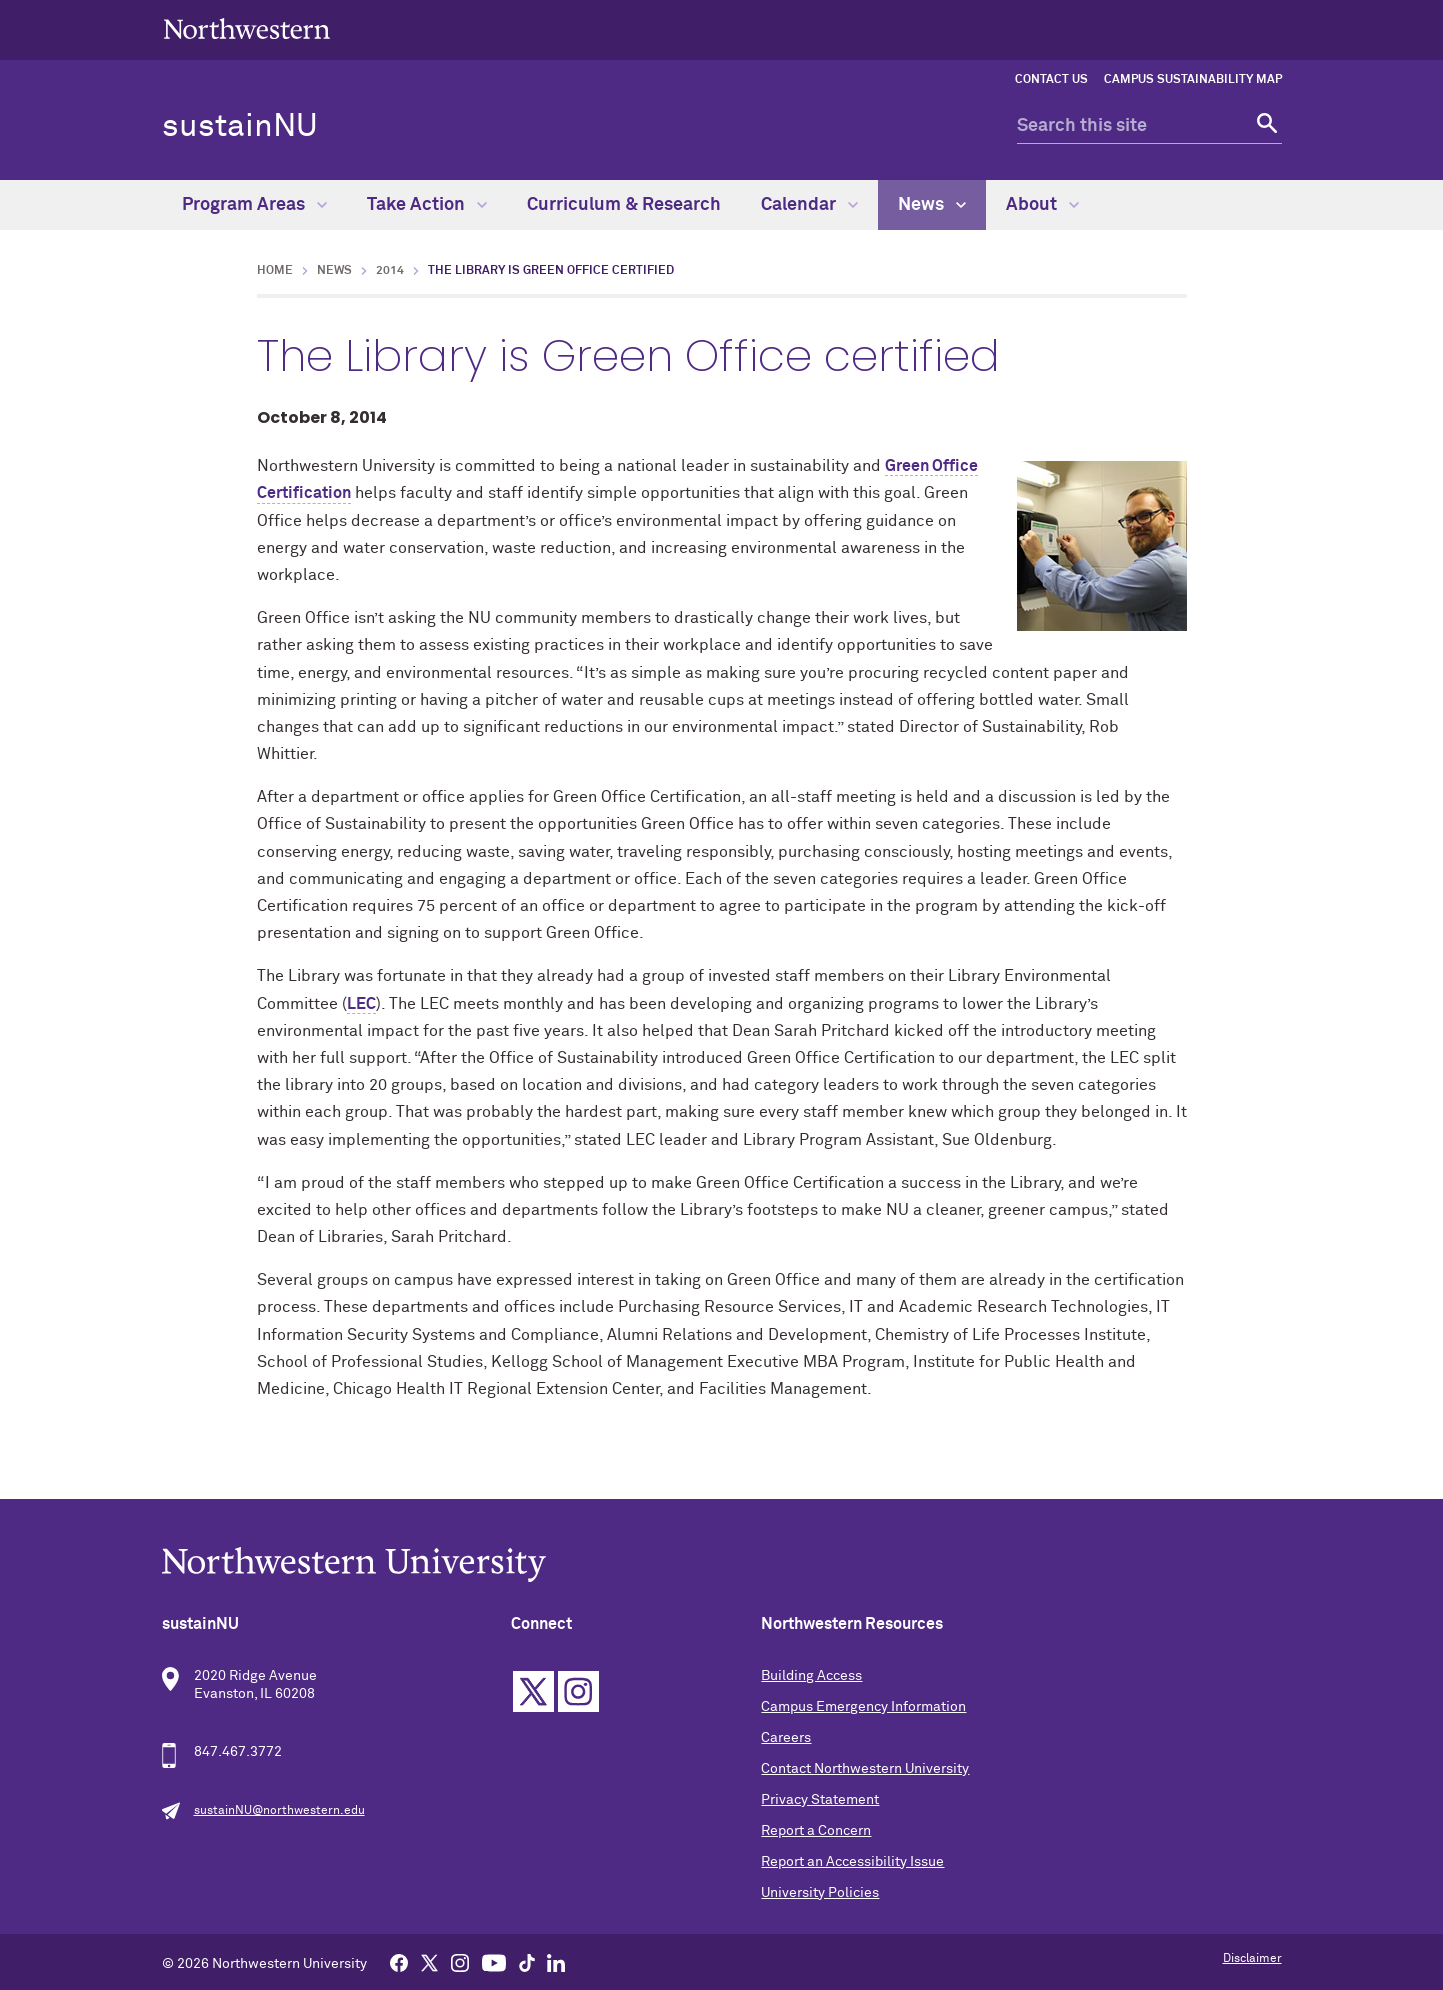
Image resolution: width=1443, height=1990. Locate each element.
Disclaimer (1252, 1959)
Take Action (427, 205)
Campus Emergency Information (863, 1707)
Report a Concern (816, 1831)
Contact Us (1051, 80)
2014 (390, 271)
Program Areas (254, 205)
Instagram (578, 1691)
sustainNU (240, 127)
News (932, 205)
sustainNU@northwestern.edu (279, 1811)
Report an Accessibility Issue (852, 1862)
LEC (361, 1004)
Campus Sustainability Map (1193, 80)
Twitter (533, 1691)
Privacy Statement (820, 1800)
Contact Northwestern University (865, 1769)
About (1042, 205)
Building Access (811, 1676)
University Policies (820, 1893)
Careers (786, 1738)
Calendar (809, 205)
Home (275, 271)
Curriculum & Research (624, 205)
